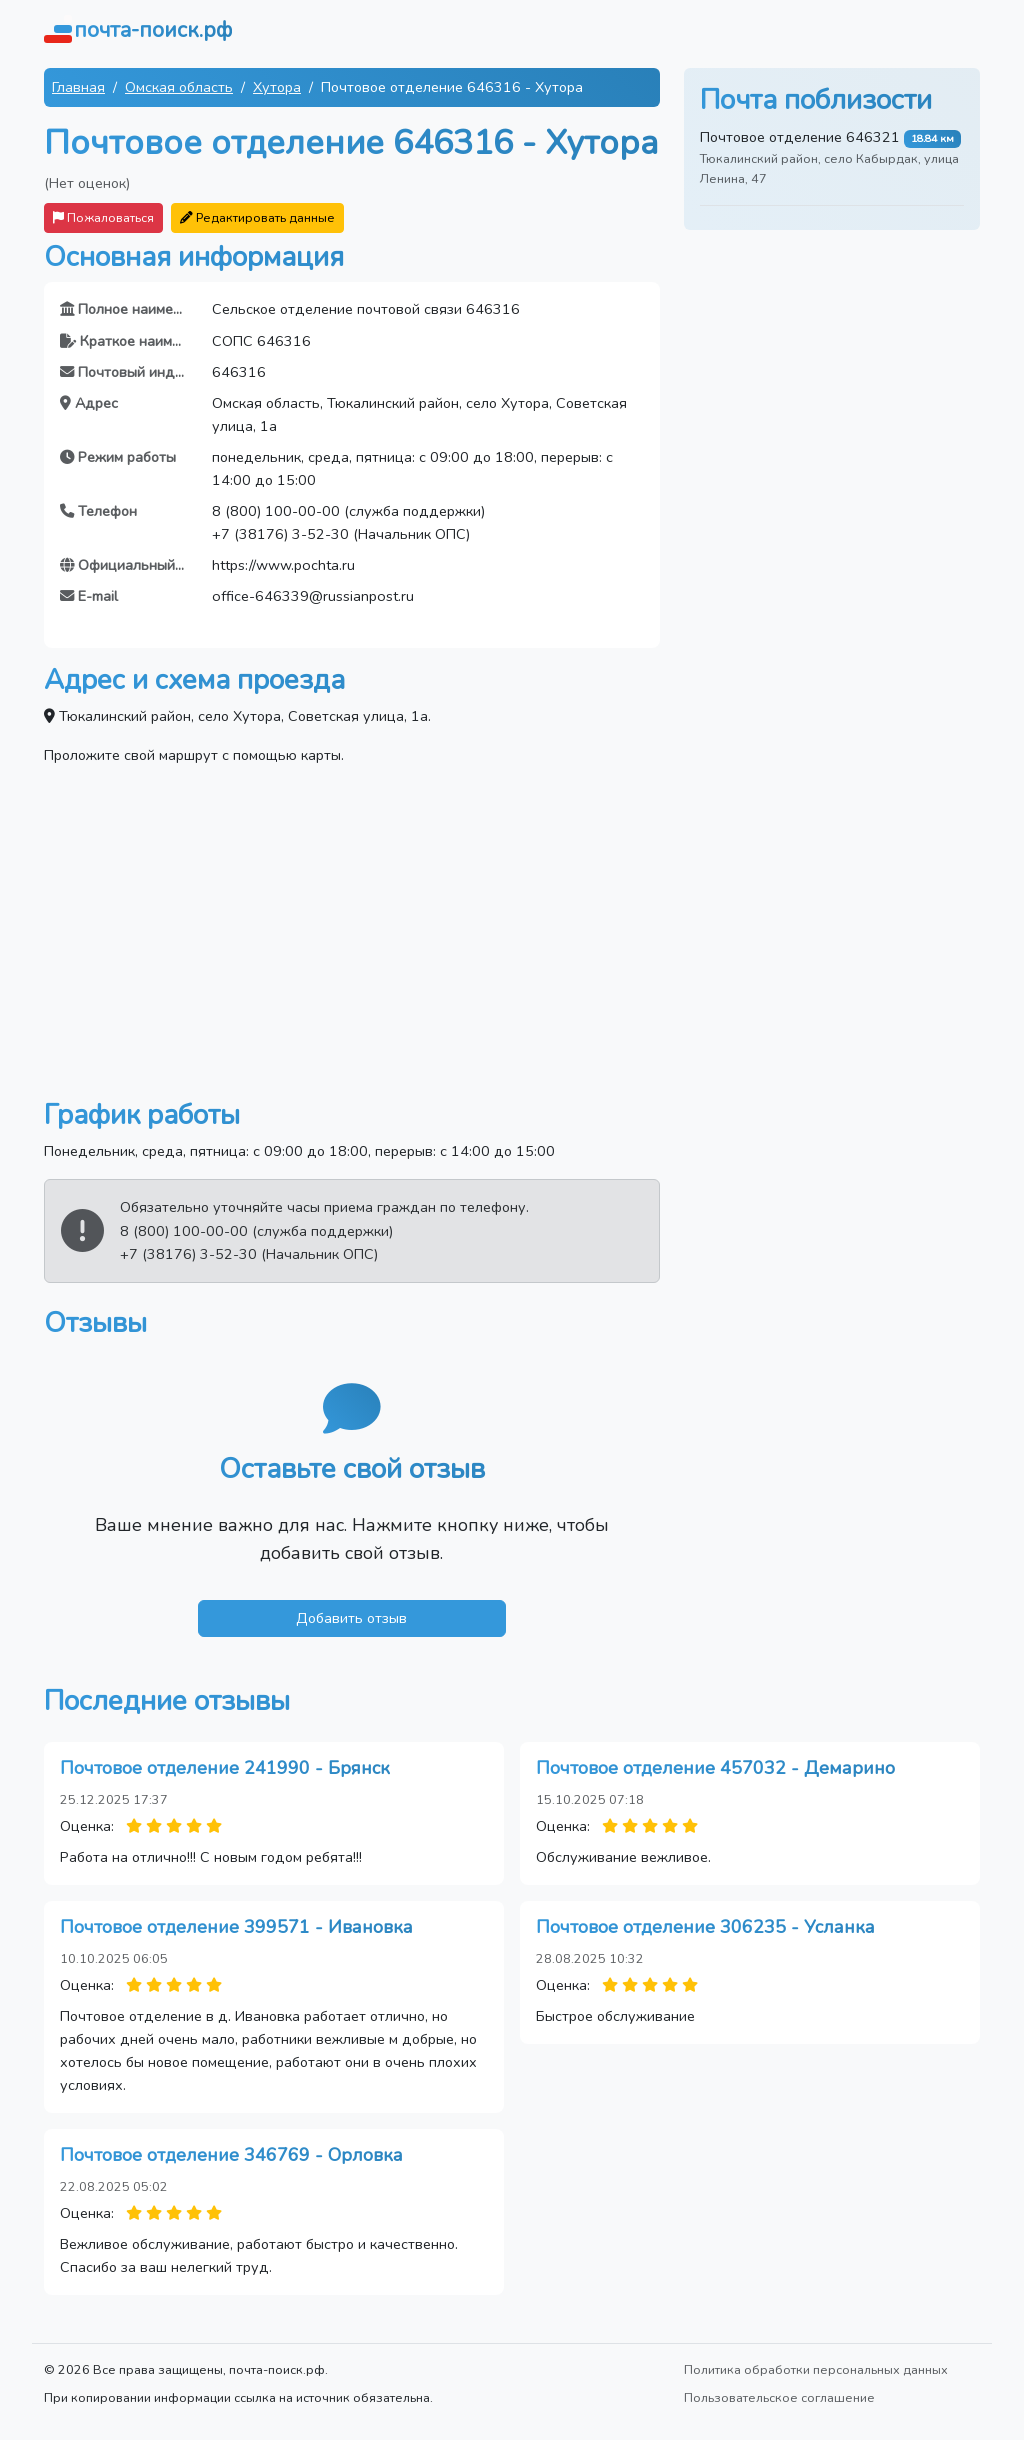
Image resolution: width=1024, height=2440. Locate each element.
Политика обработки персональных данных (816, 2369)
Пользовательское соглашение (779, 2397)
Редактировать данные (257, 217)
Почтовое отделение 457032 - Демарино (715, 1768)
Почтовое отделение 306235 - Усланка (705, 1927)
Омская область (179, 87)
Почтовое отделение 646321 (800, 137)
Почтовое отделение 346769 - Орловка (231, 2155)
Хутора (277, 87)
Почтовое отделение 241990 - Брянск (225, 1768)
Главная (78, 87)
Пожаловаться (103, 217)
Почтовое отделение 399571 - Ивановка (236, 1927)
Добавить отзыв (351, 1618)
